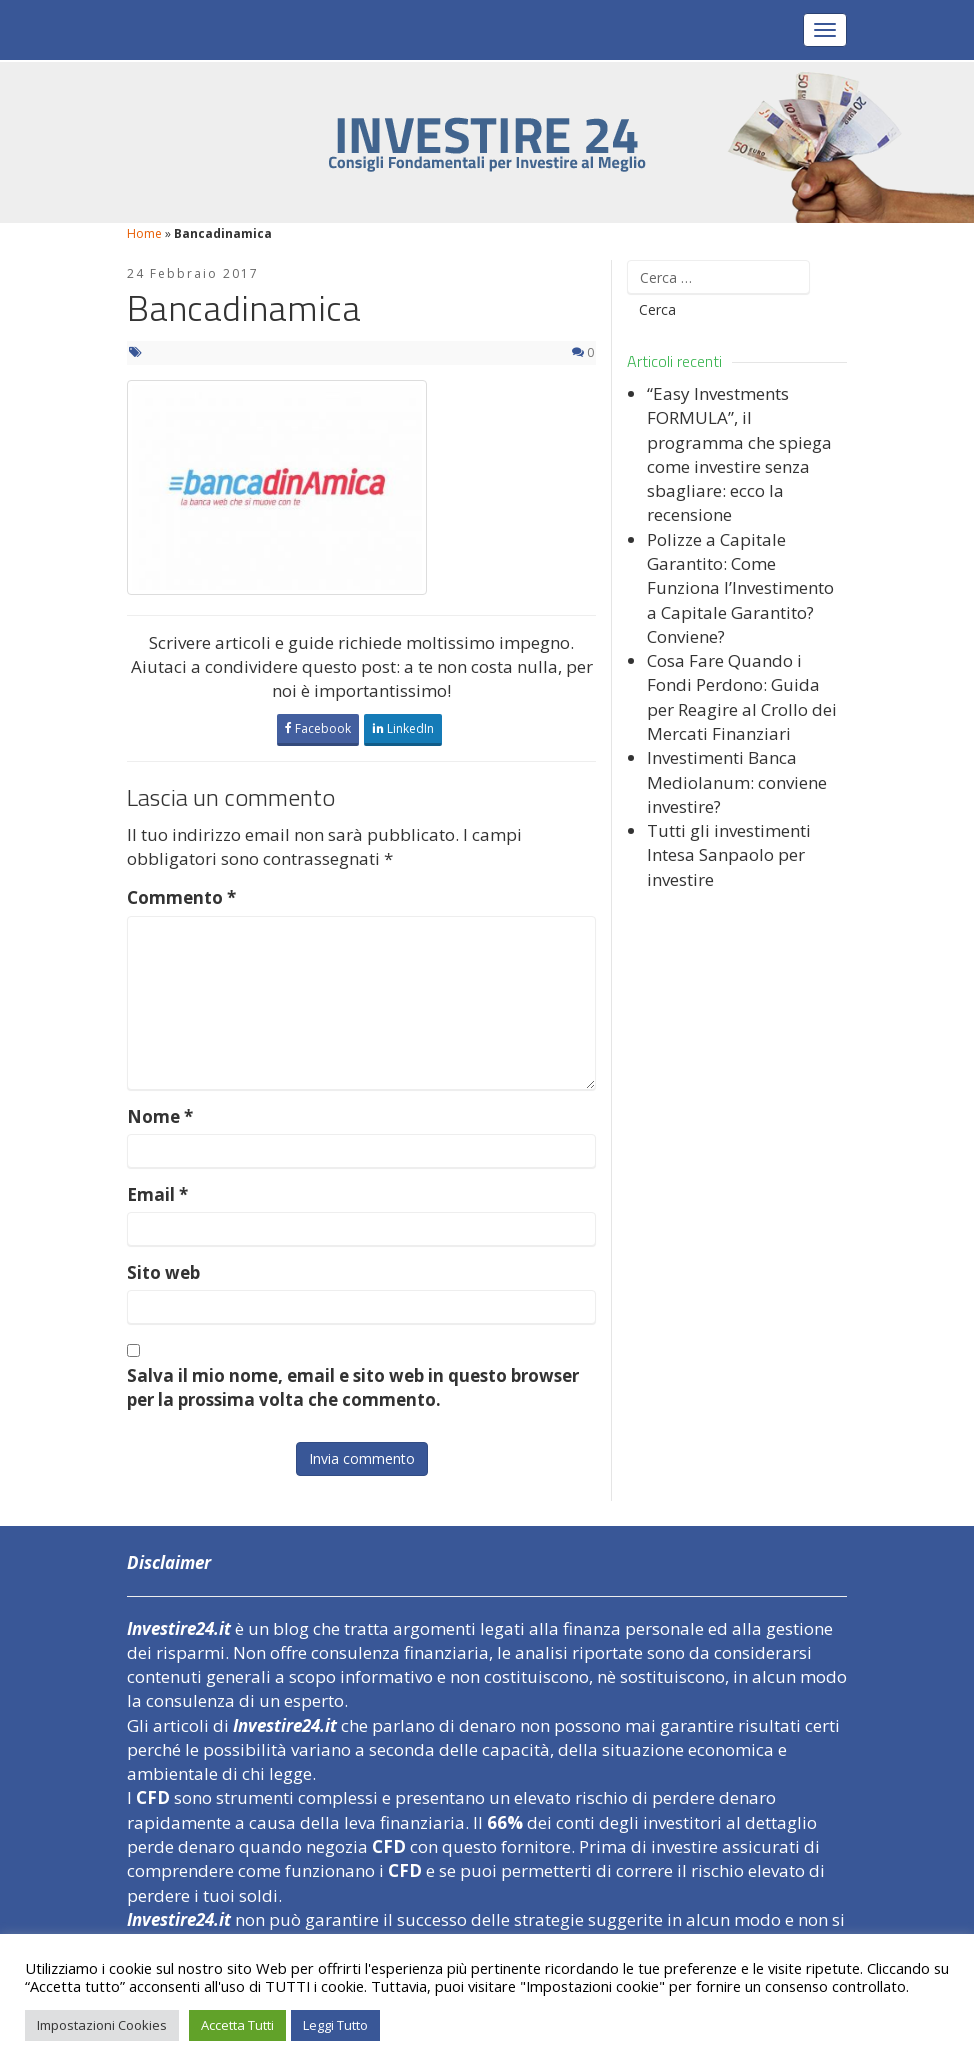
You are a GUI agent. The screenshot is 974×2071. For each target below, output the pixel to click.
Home (144, 233)
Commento (181, 897)
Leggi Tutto (335, 2025)
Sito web (163, 1272)
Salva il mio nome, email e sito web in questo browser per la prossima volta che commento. (353, 1387)
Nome (160, 1116)
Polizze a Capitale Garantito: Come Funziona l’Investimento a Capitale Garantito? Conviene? (740, 588)
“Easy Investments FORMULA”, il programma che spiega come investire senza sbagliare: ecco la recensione (739, 454)
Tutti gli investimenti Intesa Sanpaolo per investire (729, 855)
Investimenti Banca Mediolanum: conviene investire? (737, 782)
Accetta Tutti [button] (237, 2025)
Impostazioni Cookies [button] (102, 2025)
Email (157, 1194)
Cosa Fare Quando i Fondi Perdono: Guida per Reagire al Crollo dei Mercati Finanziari (742, 697)
